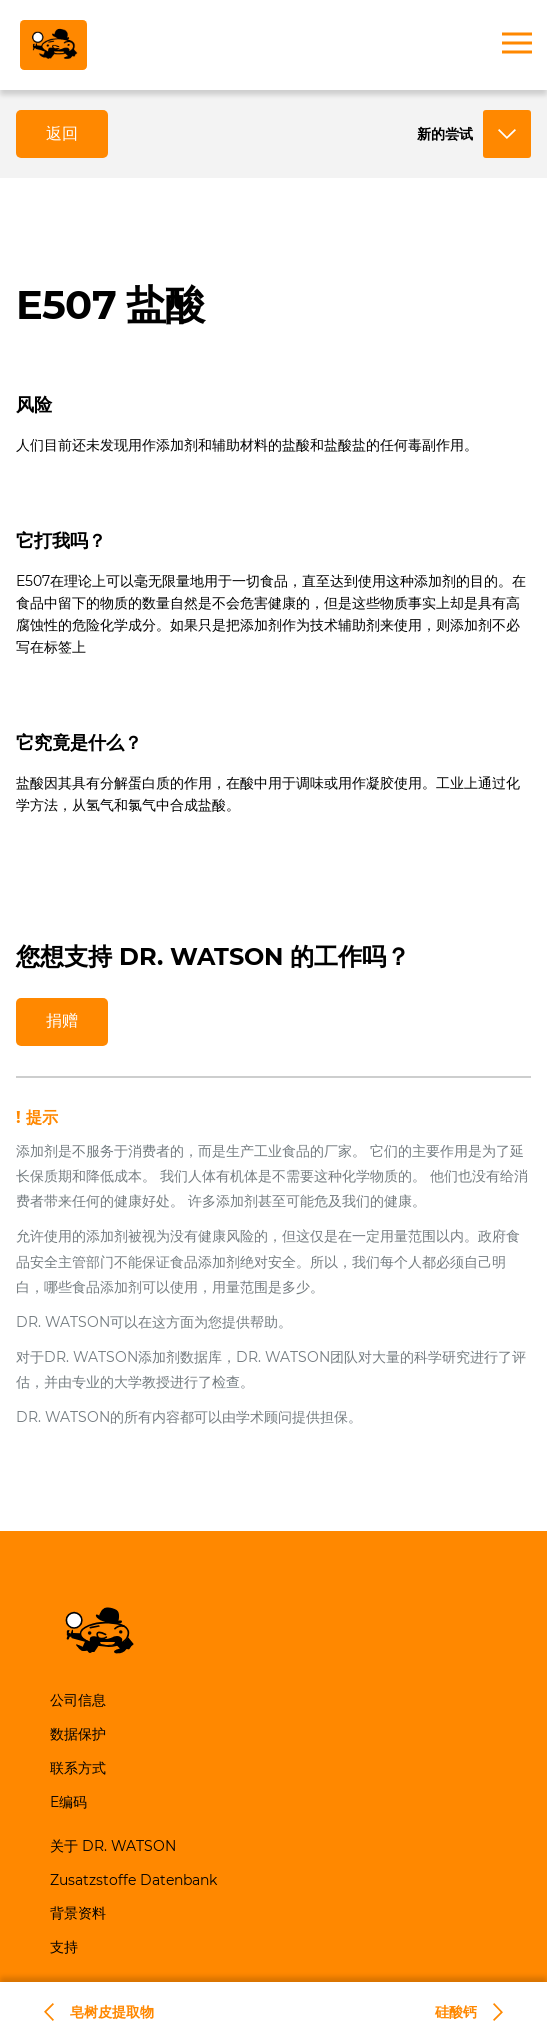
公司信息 (78, 1700)
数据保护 (78, 1734)
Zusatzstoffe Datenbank (133, 1880)
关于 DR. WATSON (113, 1846)
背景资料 (78, 1913)
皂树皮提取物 (112, 2012)
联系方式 (78, 1768)
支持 (64, 1947)
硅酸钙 (456, 2012)
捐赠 (62, 1020)
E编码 (68, 1802)
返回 (62, 133)
